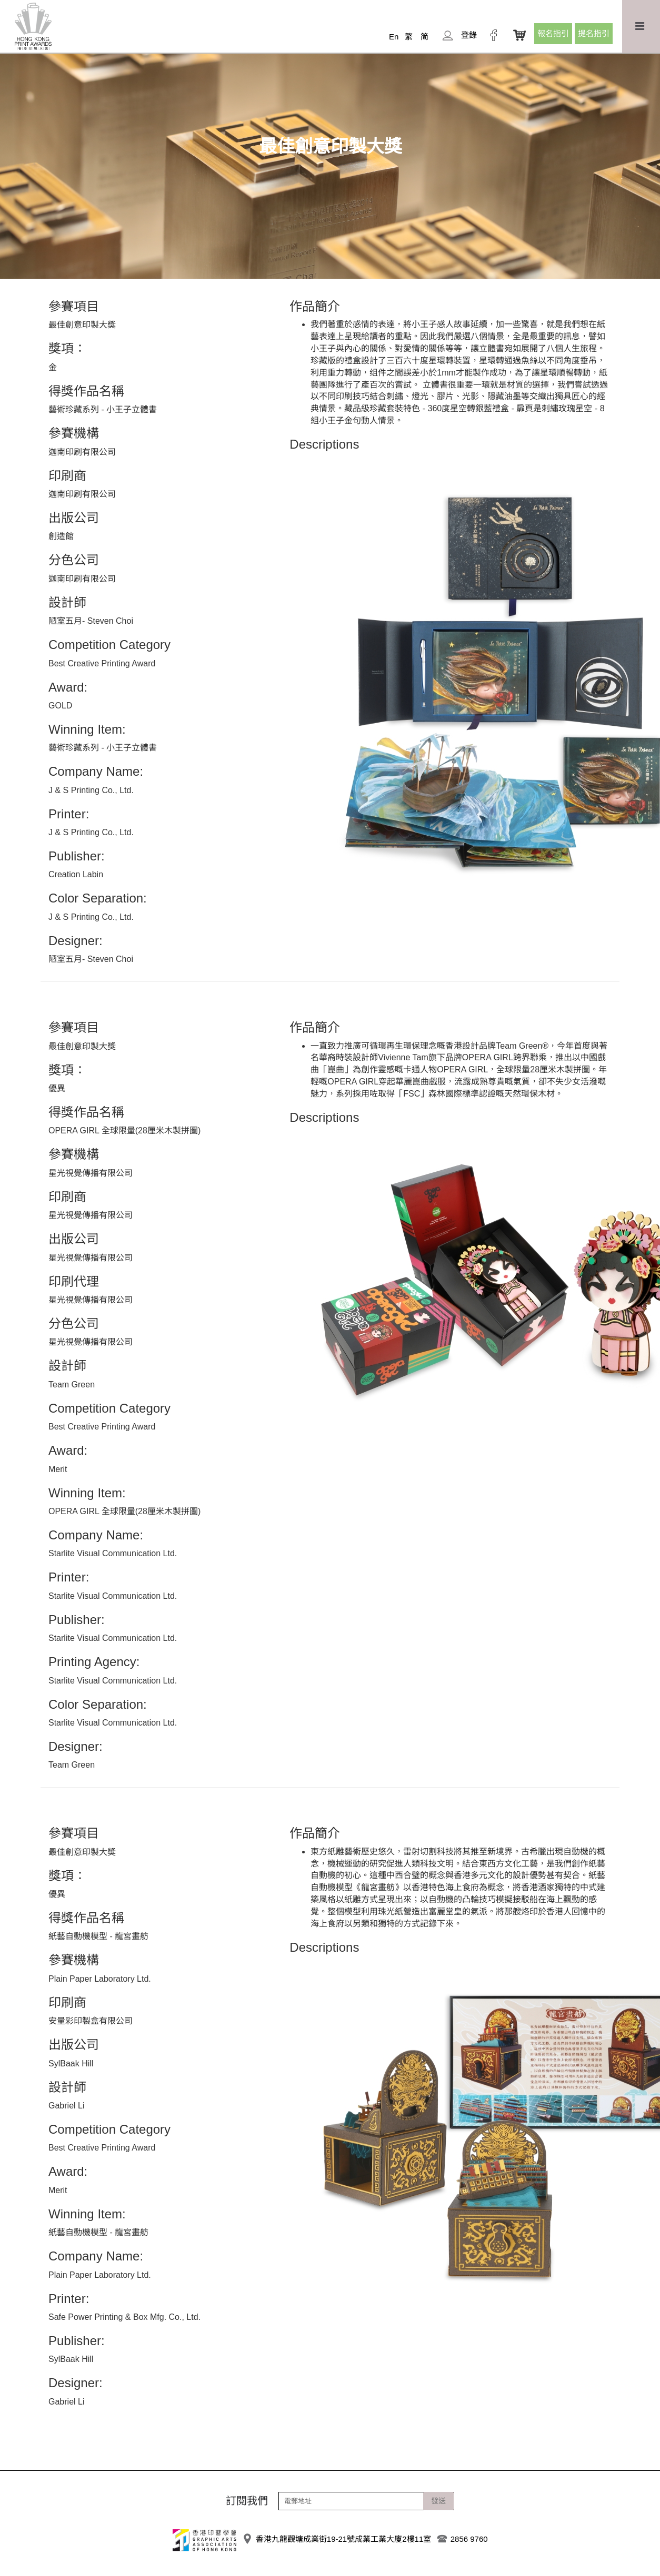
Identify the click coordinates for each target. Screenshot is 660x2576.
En (393, 36)
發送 (438, 2501)
